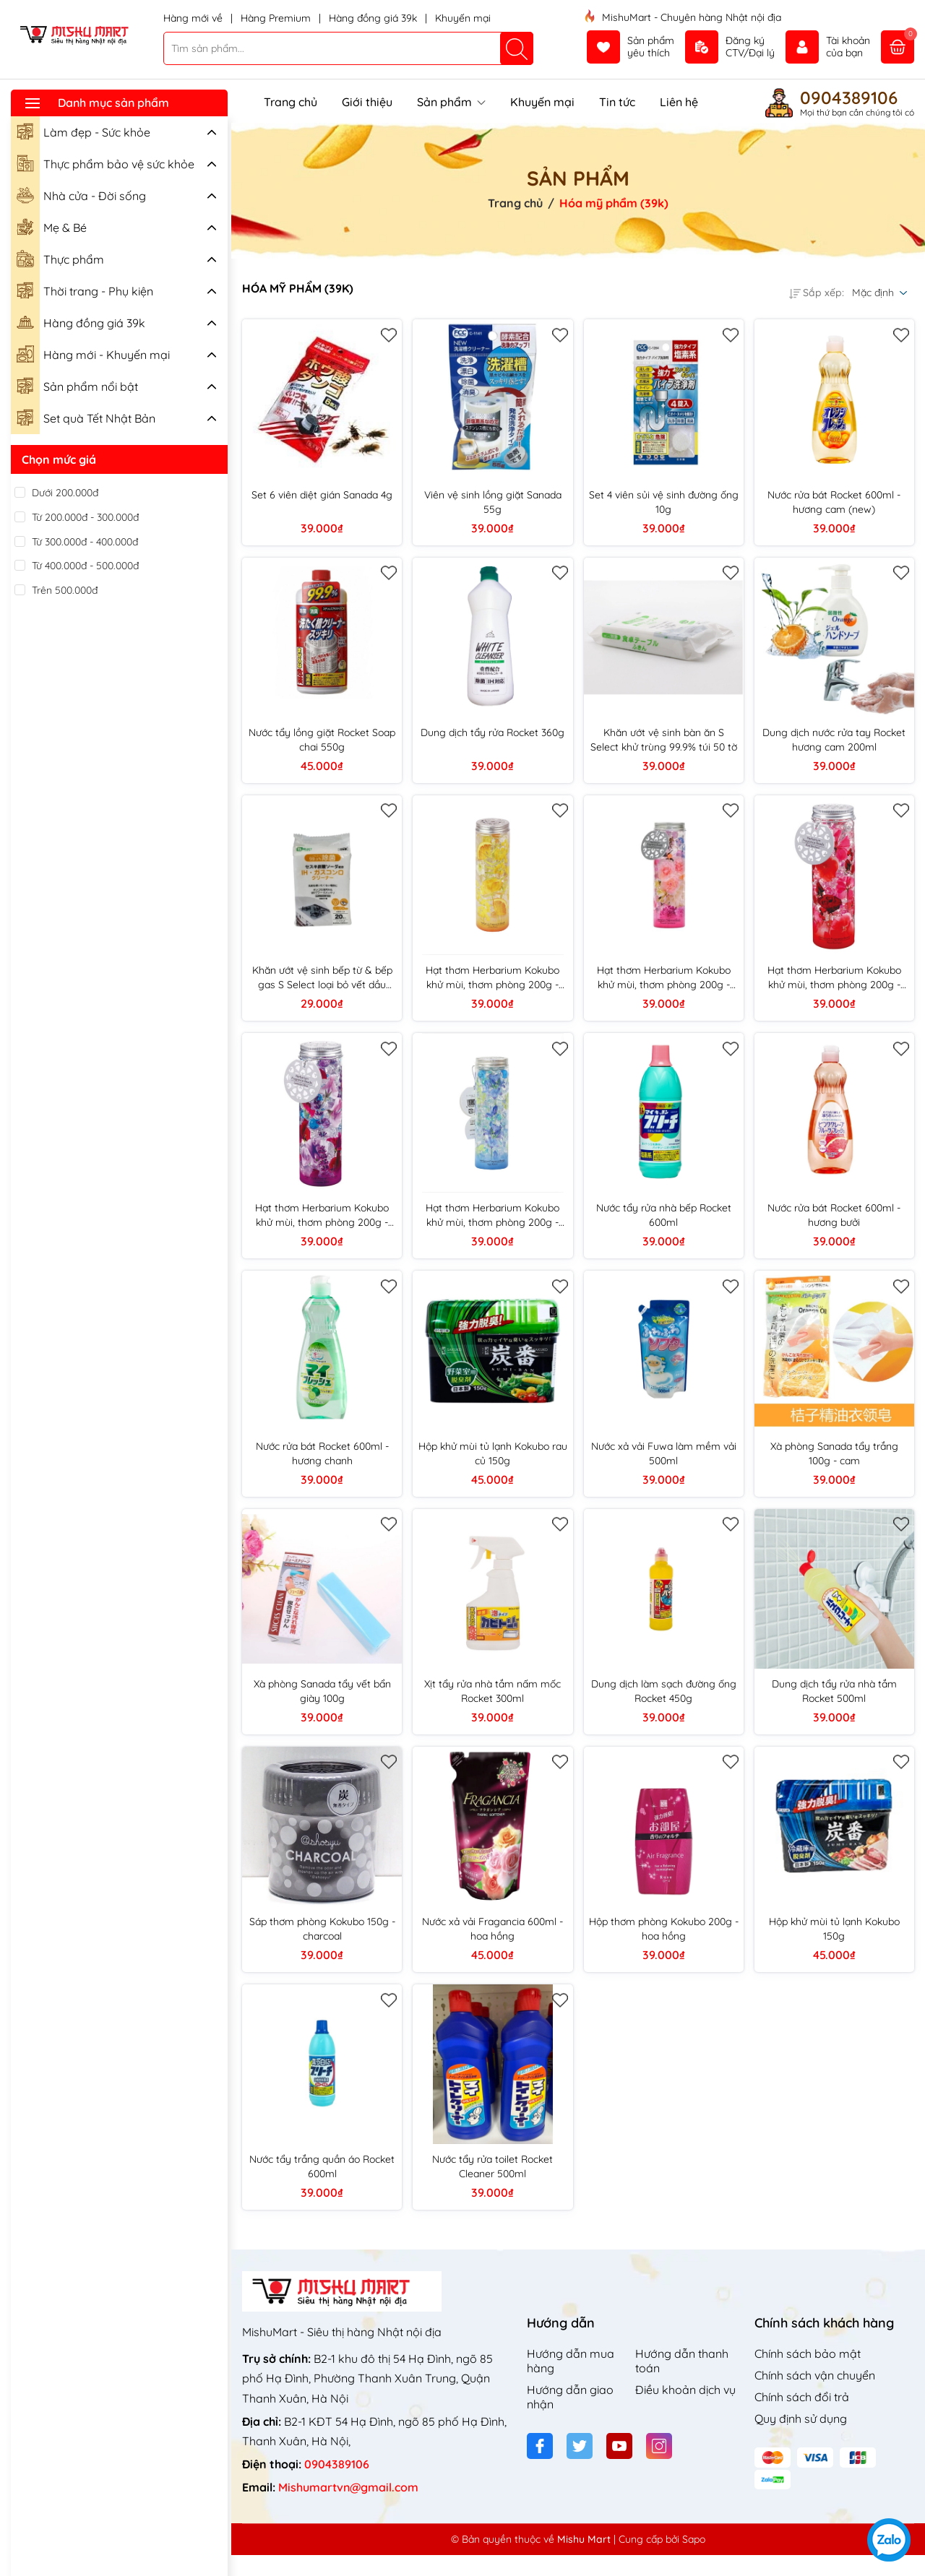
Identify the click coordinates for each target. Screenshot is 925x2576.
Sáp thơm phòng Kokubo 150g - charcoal (322, 1928)
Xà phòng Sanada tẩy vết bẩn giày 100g (322, 1691)
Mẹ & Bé (52, 226)
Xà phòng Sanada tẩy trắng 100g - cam (834, 1453)
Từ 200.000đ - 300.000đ (85, 517)
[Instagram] (659, 2446)
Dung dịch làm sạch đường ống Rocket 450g (663, 1691)
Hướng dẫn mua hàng (570, 2360)
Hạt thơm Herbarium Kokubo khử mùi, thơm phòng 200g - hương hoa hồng (834, 978)
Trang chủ (290, 102)
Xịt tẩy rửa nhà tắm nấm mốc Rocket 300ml (492, 1691)
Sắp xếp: (816, 292)
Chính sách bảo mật (807, 2353)
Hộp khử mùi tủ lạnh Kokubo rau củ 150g (492, 1453)
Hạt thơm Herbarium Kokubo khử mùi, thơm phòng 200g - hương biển (492, 1215)
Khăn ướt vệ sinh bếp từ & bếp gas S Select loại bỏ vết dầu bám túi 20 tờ (322, 978)
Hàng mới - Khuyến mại (93, 353)
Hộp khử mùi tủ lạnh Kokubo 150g (834, 1928)
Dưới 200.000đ (65, 492)
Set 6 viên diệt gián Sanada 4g (321, 494)
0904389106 (849, 97)
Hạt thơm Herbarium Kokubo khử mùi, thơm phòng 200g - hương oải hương (322, 1215)
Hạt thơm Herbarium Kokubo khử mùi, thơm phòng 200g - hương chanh (492, 978)
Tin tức (617, 102)
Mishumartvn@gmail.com (348, 2487)
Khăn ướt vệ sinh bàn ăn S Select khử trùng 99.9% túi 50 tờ (663, 739)
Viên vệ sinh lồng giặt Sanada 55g (493, 502)
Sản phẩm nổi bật (77, 385)
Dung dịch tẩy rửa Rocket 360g (492, 732)
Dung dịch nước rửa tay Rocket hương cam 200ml (833, 739)
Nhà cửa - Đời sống (81, 194)
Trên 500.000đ (65, 590)
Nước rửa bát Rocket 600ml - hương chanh (322, 1453)
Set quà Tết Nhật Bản (86, 416)
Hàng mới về (194, 18)
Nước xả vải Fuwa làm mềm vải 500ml (663, 1453)
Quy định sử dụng (800, 2418)
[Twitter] (580, 2446)
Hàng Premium (277, 18)
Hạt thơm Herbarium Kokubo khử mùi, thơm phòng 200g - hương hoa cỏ (664, 978)
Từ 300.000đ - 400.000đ (85, 541)
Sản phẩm (451, 102)
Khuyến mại (463, 18)
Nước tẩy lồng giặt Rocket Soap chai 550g (322, 739)
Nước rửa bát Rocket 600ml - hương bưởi (833, 1215)
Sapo (693, 2539)
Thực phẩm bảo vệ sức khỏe (105, 162)
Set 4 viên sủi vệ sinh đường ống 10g (664, 502)
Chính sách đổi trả (801, 2397)
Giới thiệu (367, 102)
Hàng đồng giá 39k (374, 18)
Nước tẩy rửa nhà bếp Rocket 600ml (663, 1215)
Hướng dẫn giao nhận (570, 2396)
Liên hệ (679, 102)
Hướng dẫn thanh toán (681, 2360)
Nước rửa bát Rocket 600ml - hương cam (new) (833, 502)
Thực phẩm (60, 257)
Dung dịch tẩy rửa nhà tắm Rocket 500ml (834, 1691)
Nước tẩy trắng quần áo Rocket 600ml (322, 2166)
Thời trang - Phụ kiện (85, 289)
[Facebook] (540, 2446)
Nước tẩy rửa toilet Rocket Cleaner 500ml (492, 2166)
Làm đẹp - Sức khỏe (83, 130)
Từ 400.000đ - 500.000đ (85, 565)
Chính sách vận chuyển (814, 2375)
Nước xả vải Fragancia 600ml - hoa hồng (492, 1928)
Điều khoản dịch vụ (685, 2389)
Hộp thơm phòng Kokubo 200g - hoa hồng (664, 1928)
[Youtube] (619, 2446)
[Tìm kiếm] (516, 48)
